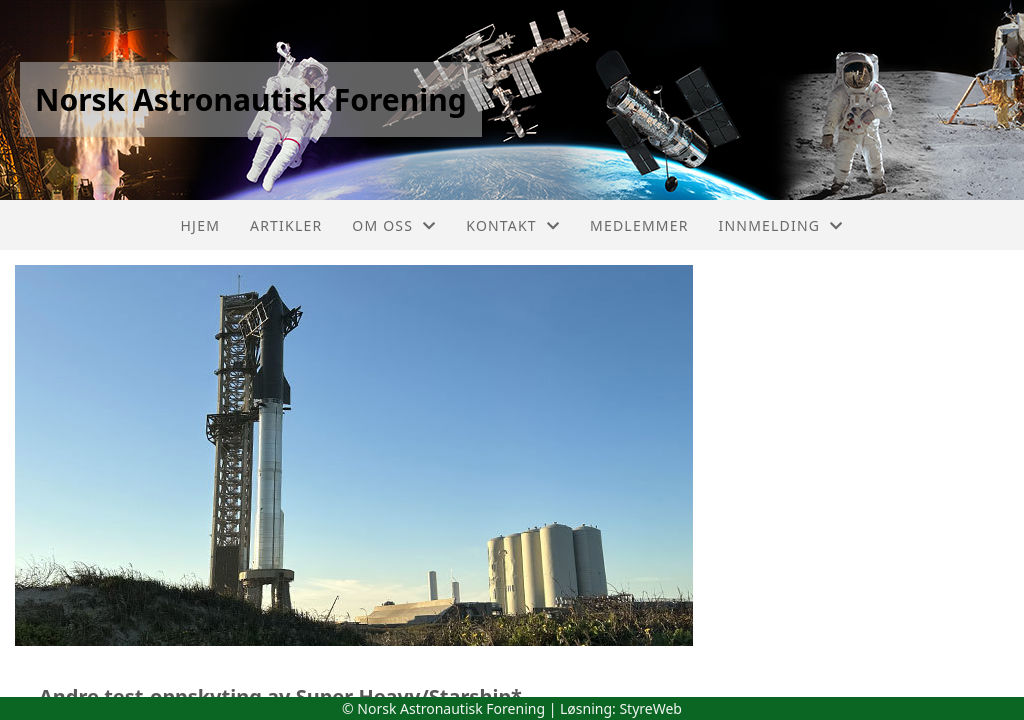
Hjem (200, 225)
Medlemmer (639, 225)
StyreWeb (650, 708)
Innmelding (781, 225)
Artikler (286, 225)
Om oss (394, 225)
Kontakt (513, 225)
